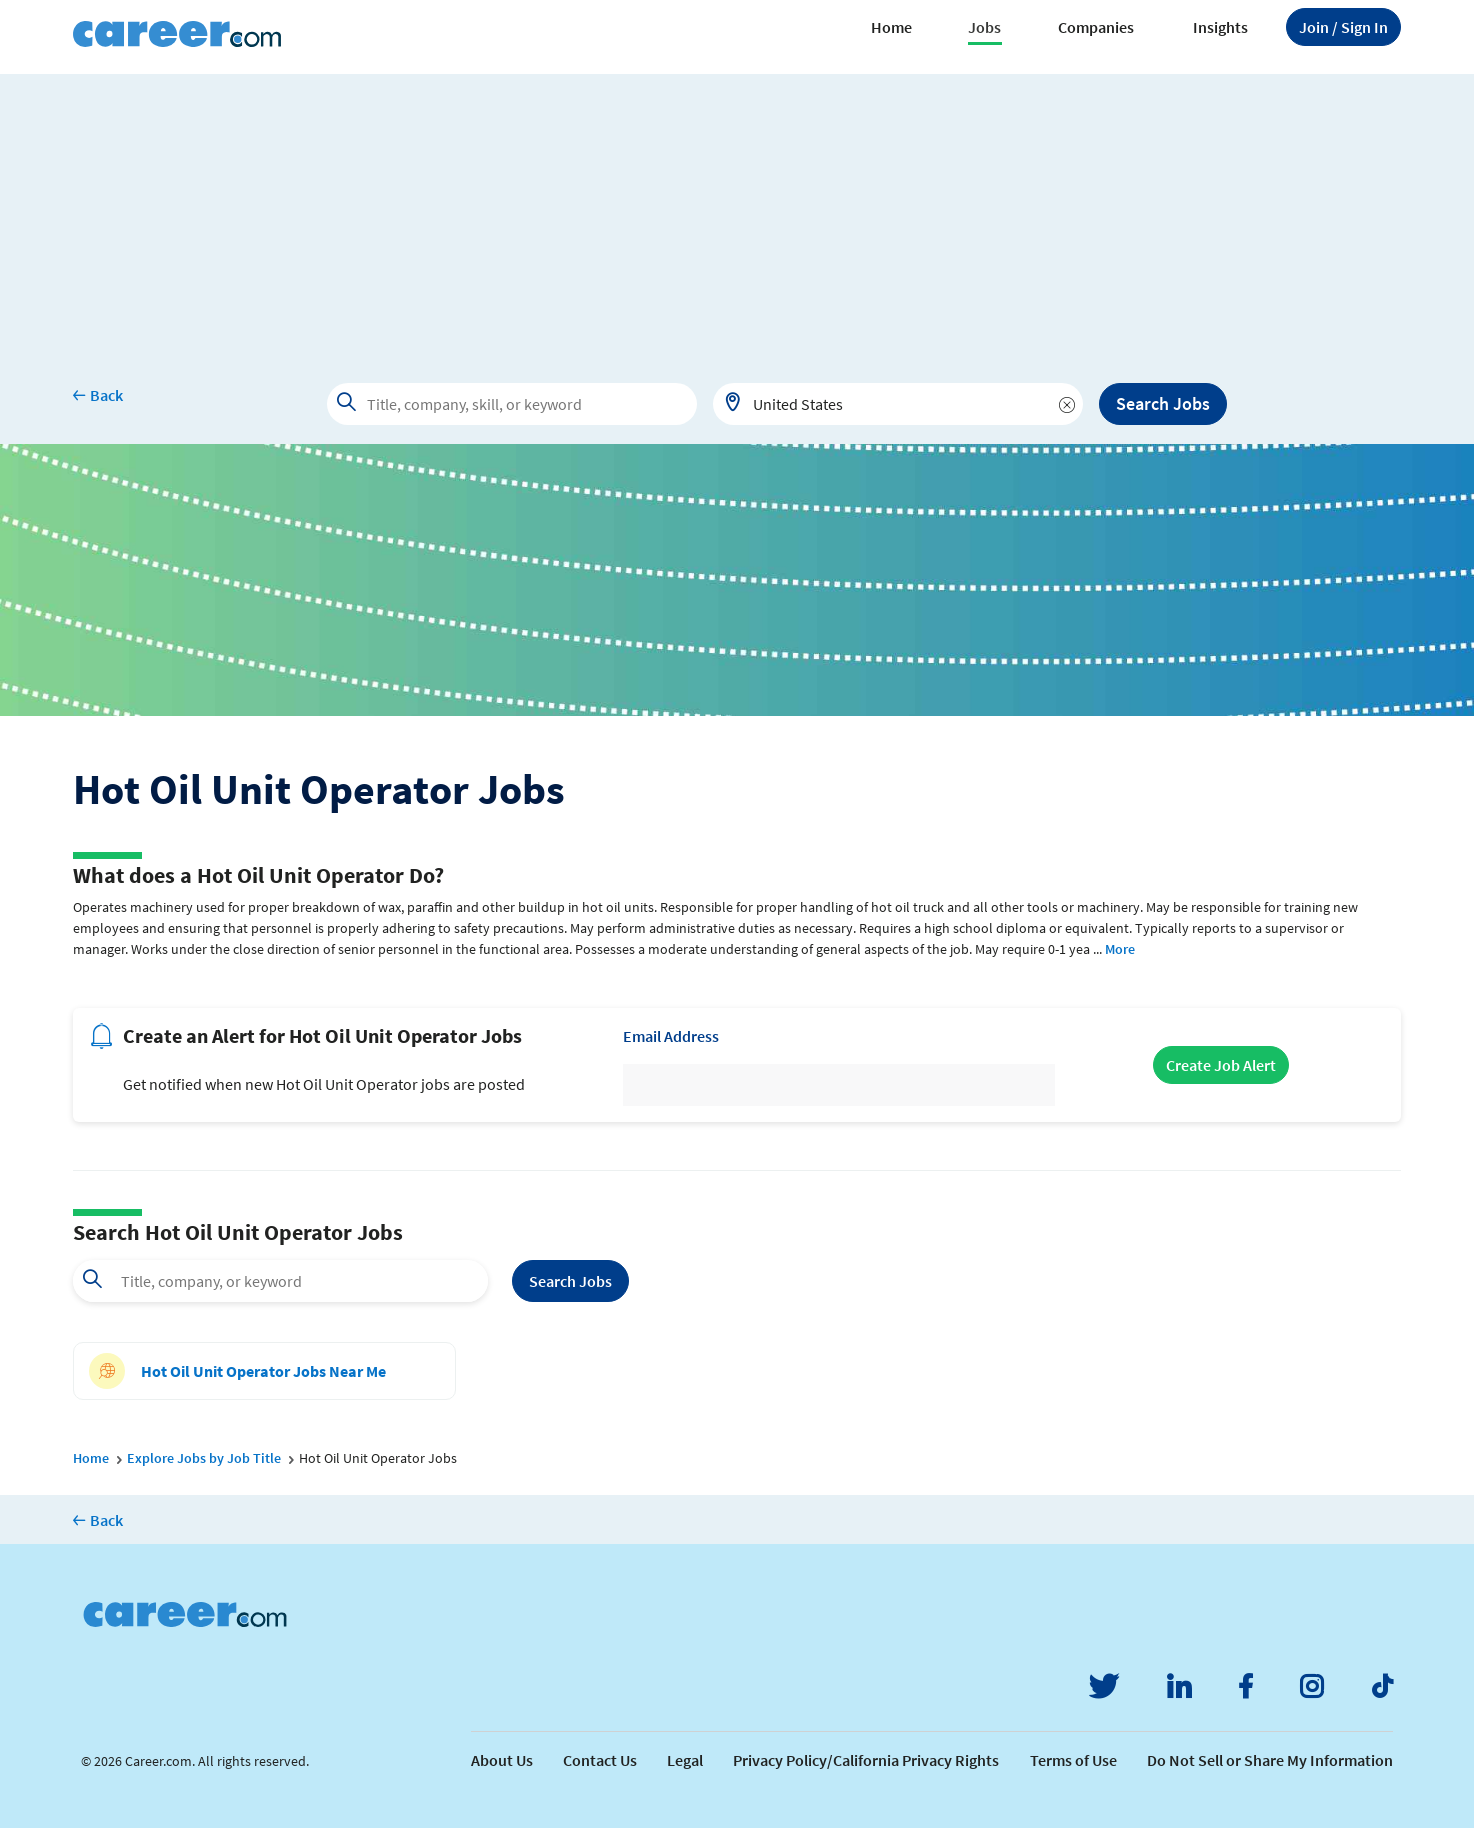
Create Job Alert (1221, 1065)
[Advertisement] (737, 214)
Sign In (1343, 27)
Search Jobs (1163, 403)
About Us (502, 1760)
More (1120, 949)
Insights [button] (1220, 27)
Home (891, 27)
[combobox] (898, 404)
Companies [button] (1096, 27)
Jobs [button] (984, 27)
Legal (685, 1760)
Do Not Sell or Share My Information (1270, 1760)
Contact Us (600, 1760)
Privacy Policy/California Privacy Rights (866, 1760)
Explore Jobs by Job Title (204, 1458)
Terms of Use (1073, 1760)
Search (570, 1281)
